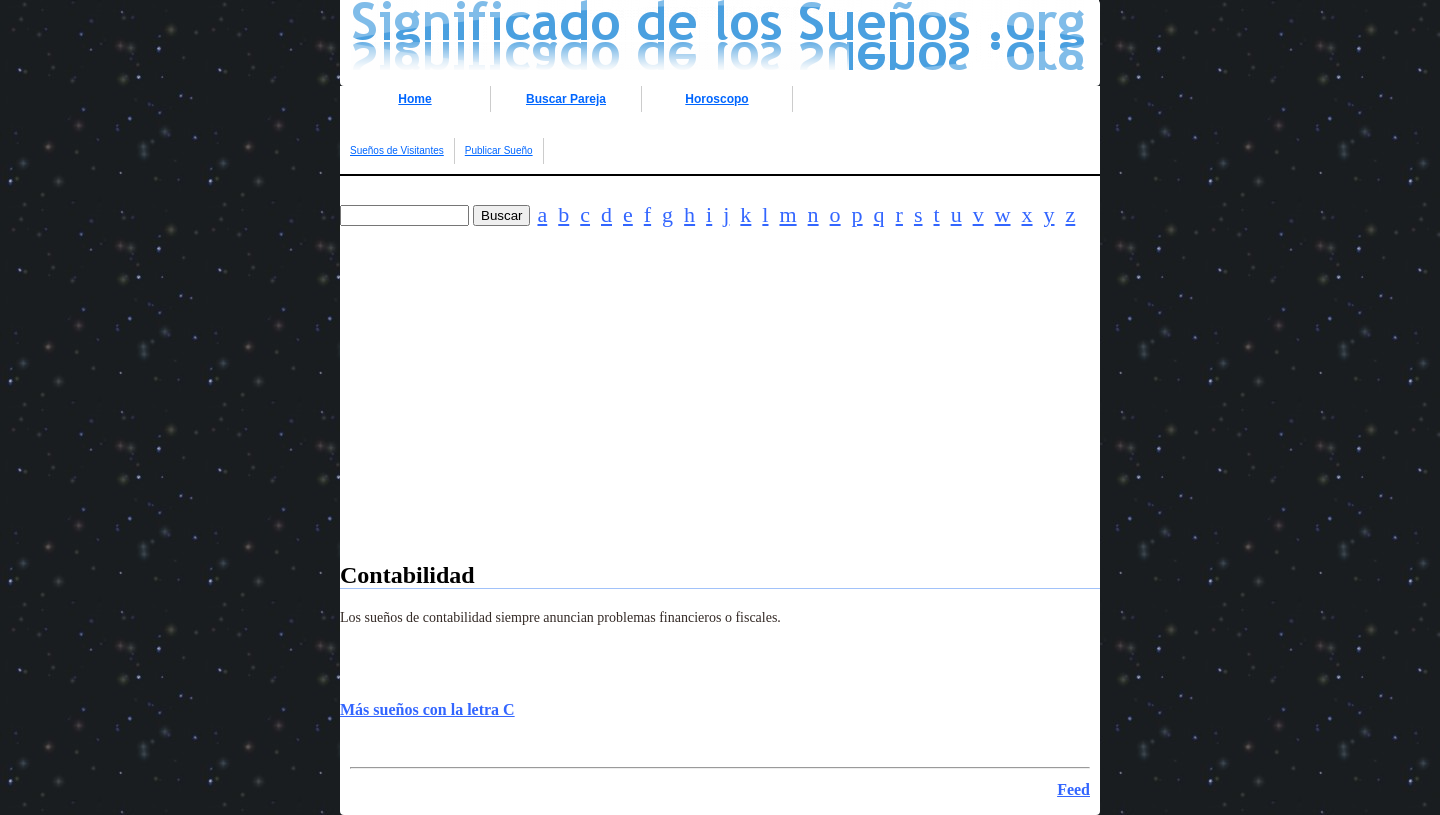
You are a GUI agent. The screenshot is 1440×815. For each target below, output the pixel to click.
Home (414, 99)
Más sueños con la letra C (427, 709)
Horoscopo (716, 99)
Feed (1073, 789)
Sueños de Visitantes (397, 150)
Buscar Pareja (566, 99)
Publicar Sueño (499, 150)
